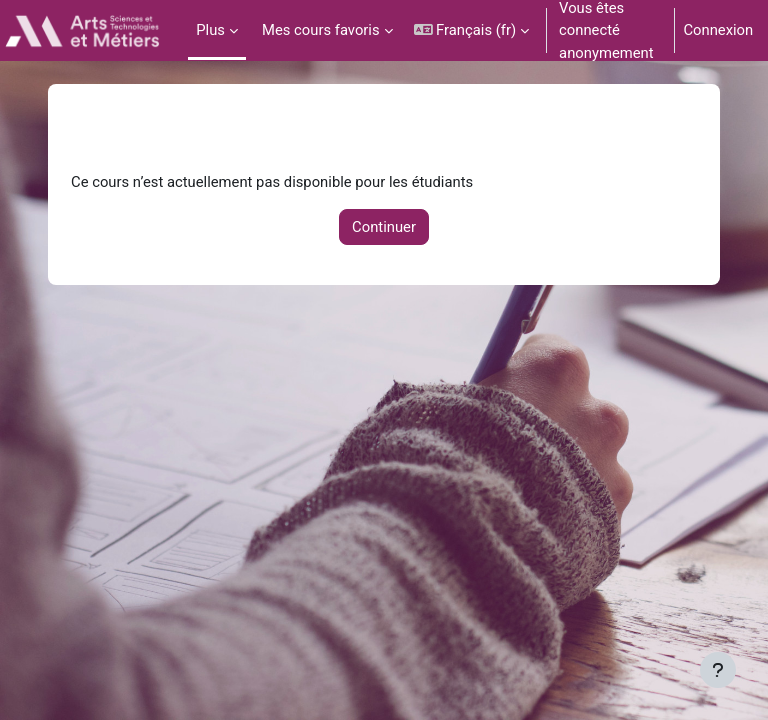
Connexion (718, 30)
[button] (472, 30)
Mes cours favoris (321, 30)
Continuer (384, 227)
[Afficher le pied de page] (718, 670)
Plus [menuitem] (210, 30)
